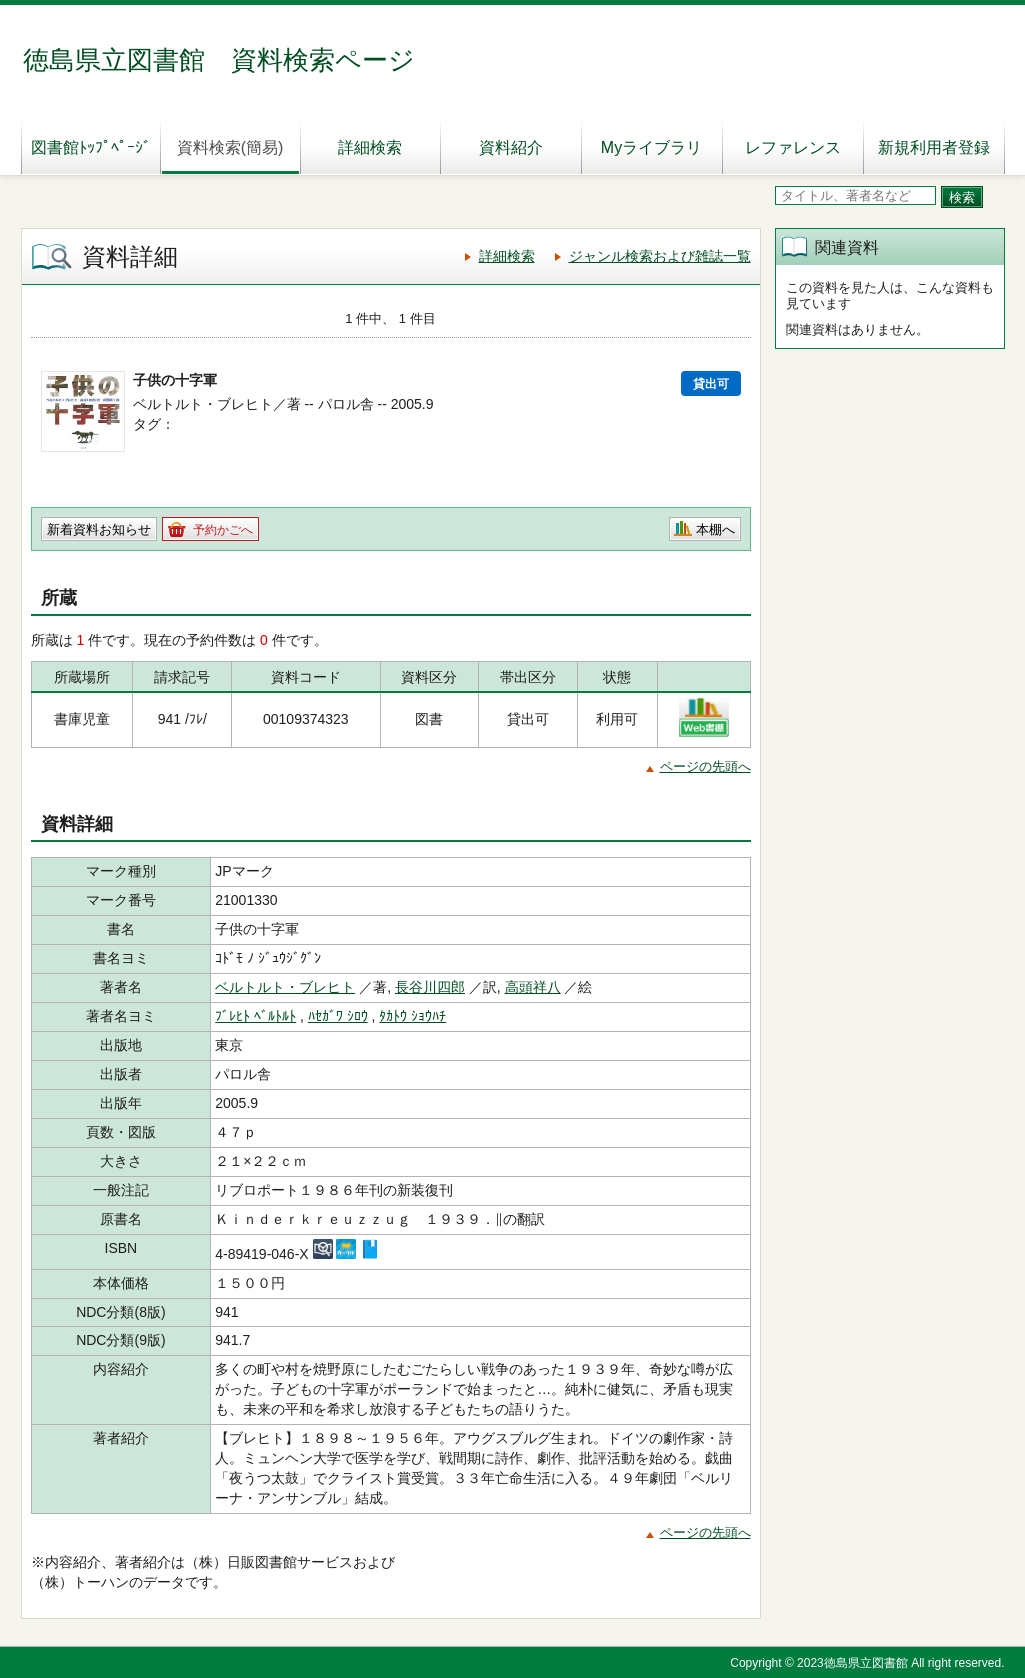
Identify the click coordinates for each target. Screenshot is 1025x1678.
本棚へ (715, 529)
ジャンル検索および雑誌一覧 (660, 256)
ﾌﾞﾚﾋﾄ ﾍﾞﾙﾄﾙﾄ (255, 1016)
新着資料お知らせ (99, 529)
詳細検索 (370, 147)
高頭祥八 (533, 987)
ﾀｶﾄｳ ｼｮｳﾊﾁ (412, 1016)
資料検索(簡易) (230, 147)
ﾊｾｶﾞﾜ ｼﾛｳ (338, 1016)
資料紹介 (511, 147)
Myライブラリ (651, 147)
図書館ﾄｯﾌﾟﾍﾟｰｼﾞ (91, 147)
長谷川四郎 (430, 987)
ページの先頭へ (705, 766)
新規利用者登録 (934, 147)
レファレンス (793, 147)
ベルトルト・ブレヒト (285, 987)
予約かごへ (223, 530)
